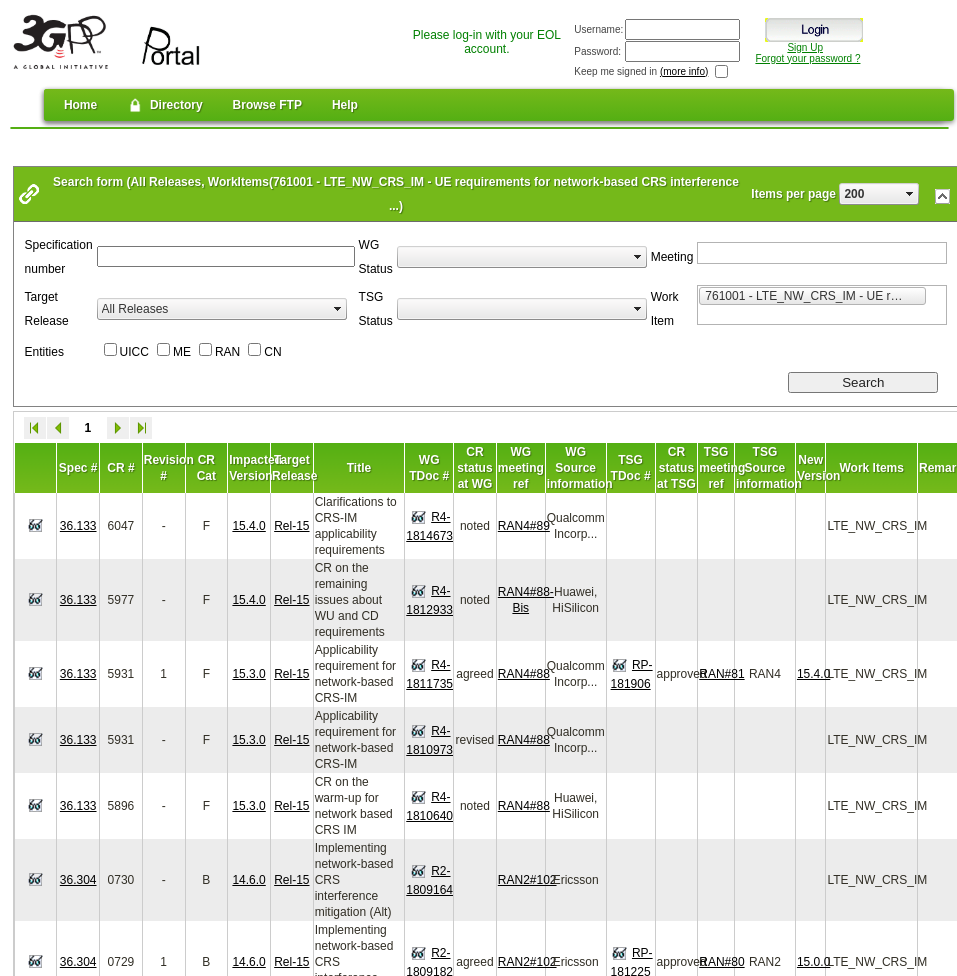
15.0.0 (813, 962)
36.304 (78, 880)
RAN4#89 (524, 526)
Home (80, 105)
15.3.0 (248, 674)
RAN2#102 (527, 880)
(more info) (684, 71)
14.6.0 (248, 880)
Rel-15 (291, 526)
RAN (227, 352)
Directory (164, 105)
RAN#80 (721, 962)
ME (182, 352)
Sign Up (805, 47)
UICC (134, 352)
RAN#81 (721, 674)
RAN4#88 (524, 674)
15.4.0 (248, 526)
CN (272, 352)
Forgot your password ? (807, 58)
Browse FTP (267, 105)
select (910, 194)
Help (345, 105)
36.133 (78, 526)
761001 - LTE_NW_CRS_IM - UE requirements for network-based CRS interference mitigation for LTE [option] (815, 295)
